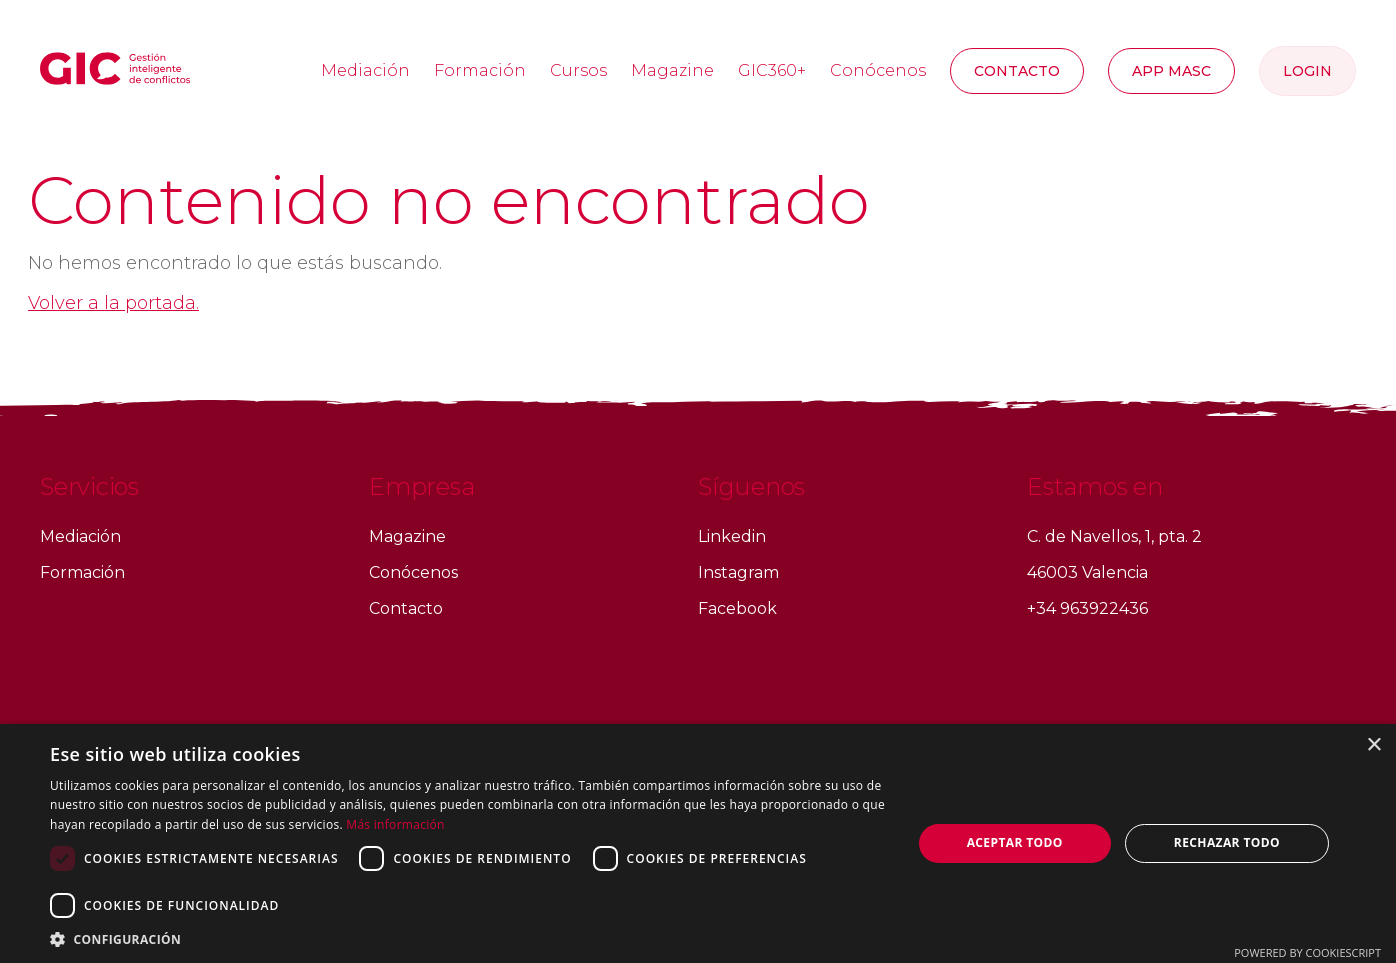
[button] (468, 938)
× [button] (1373, 745)
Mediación (365, 70)
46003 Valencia (1087, 572)
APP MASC (1171, 71)
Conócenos (878, 70)
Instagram (738, 572)
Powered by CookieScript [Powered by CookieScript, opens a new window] (1307, 952)
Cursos (578, 70)
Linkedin (732, 536)
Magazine (672, 70)
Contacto (1017, 71)
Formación (480, 70)
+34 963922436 (1087, 608)
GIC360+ (772, 70)
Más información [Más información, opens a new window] (395, 824)
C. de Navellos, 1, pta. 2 (1114, 536)
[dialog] (698, 843)
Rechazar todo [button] (1227, 842)
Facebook (737, 608)
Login (1307, 71)
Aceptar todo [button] (1015, 842)
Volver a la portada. (113, 303)
